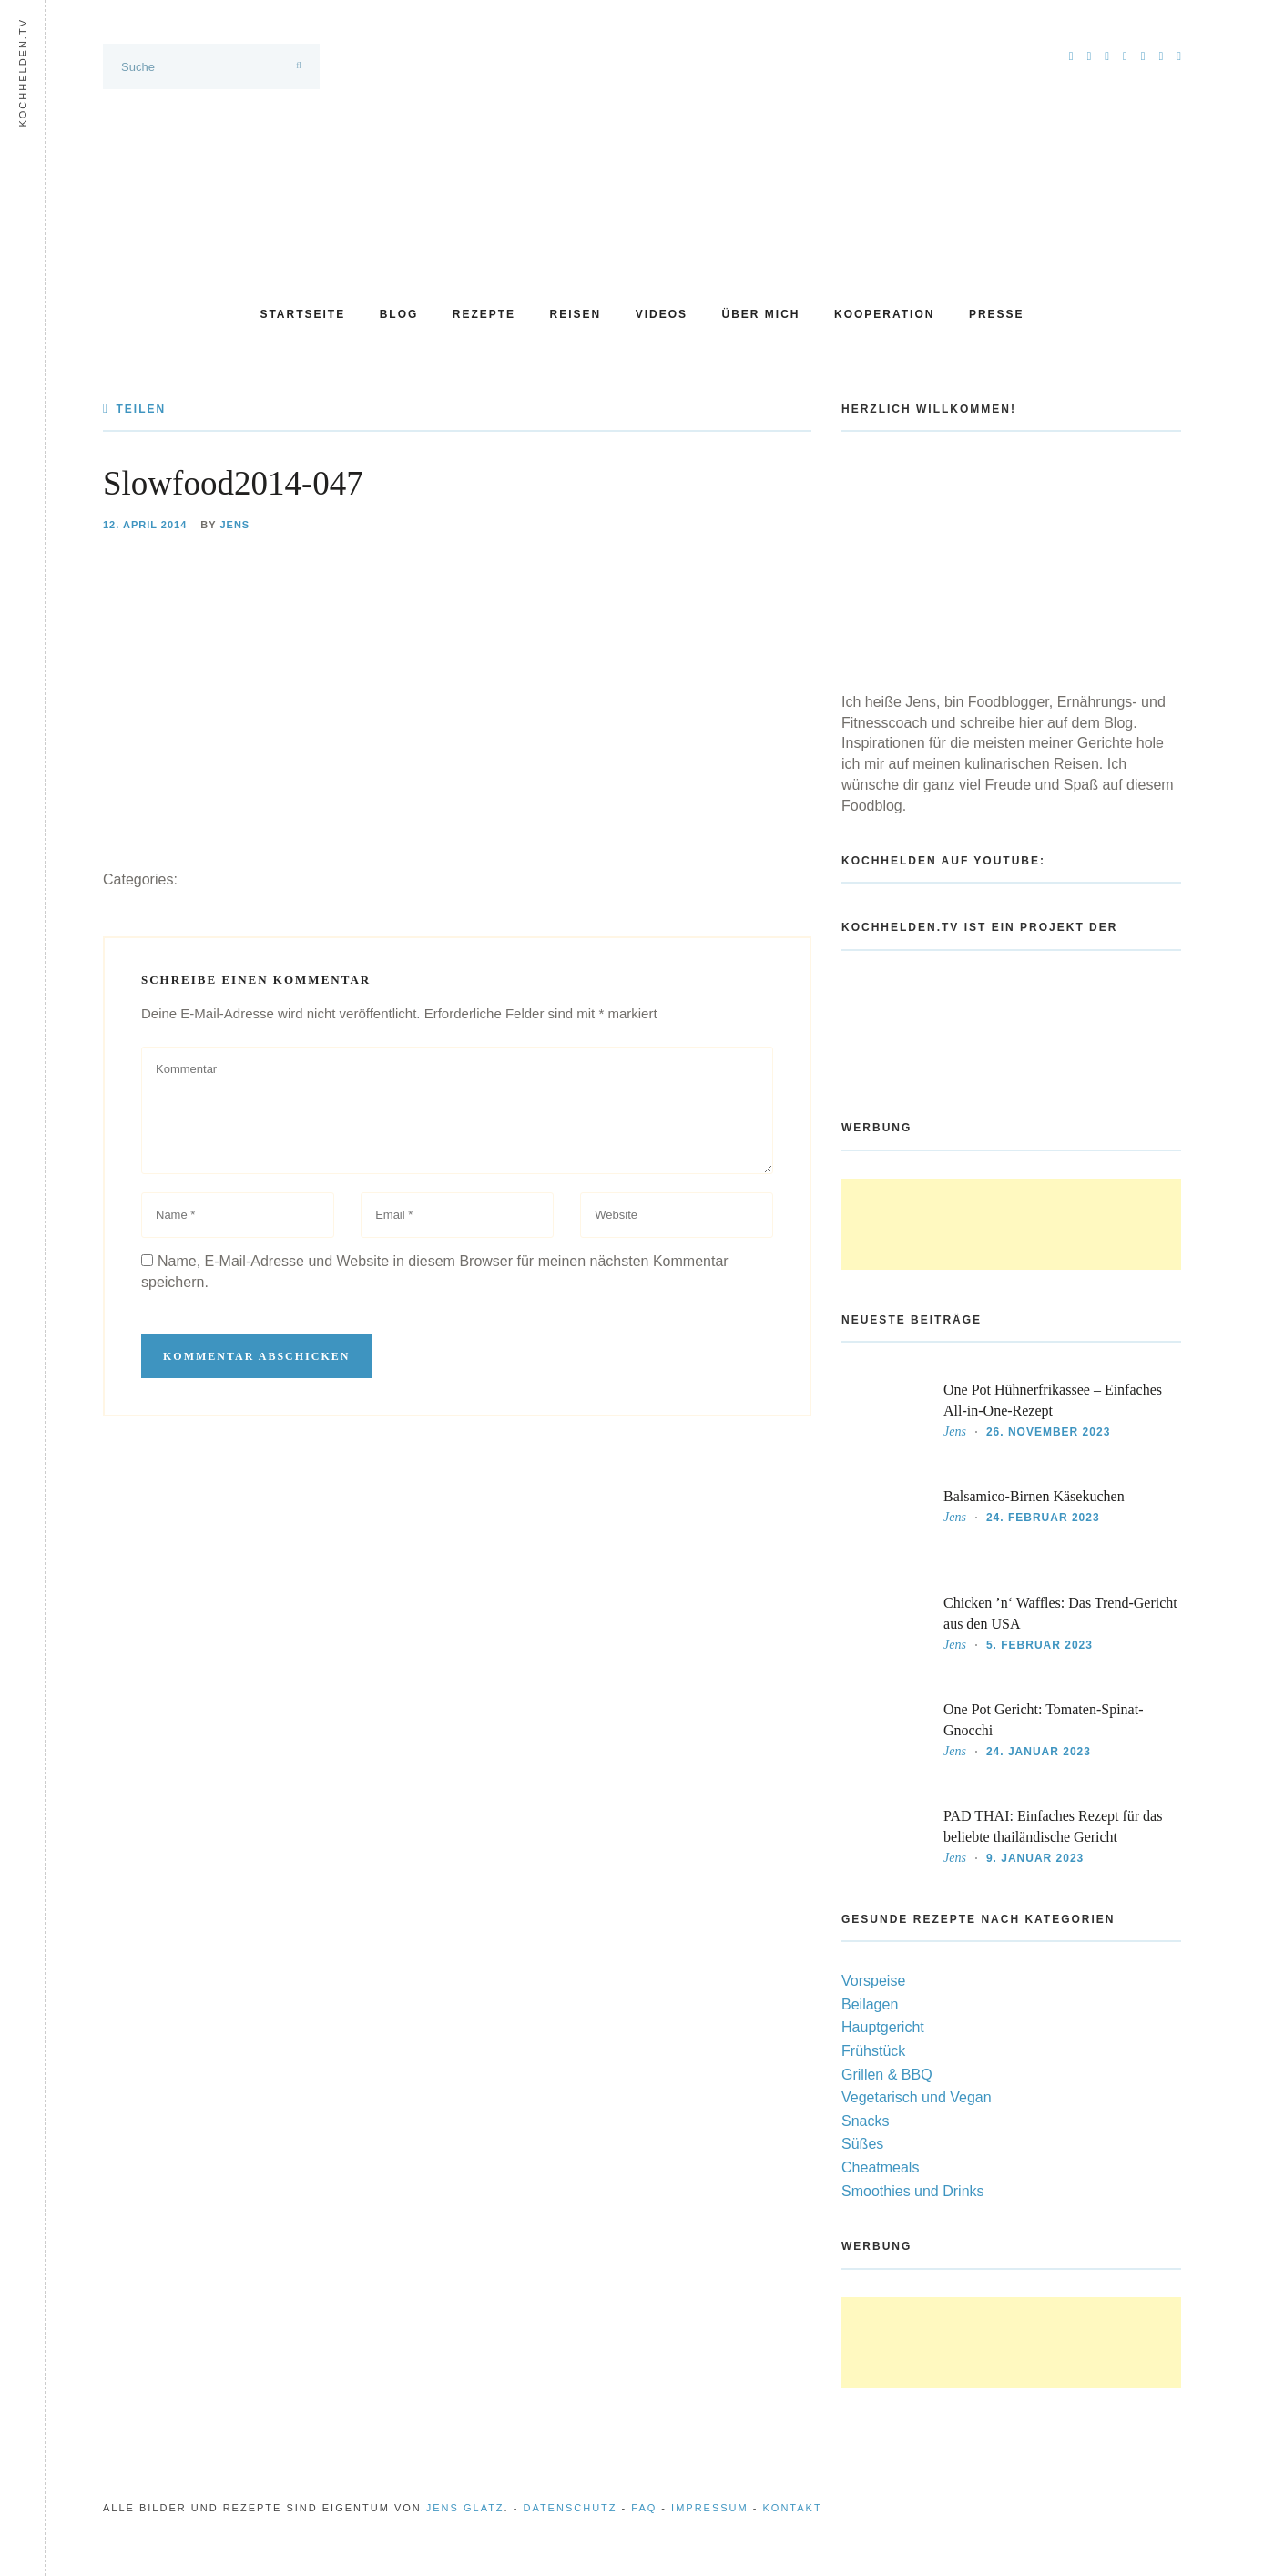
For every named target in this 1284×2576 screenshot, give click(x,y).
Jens (234, 524)
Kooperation (884, 314)
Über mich (761, 314)
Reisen (576, 314)
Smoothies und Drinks (912, 2191)
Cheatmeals (880, 2167)
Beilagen (869, 2004)
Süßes (862, 2144)
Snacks (865, 2121)
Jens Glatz (465, 2507)
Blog (399, 314)
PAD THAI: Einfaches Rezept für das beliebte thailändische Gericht (1052, 1826)
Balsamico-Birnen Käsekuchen (1034, 1496)
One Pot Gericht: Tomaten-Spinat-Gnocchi (1043, 1720)
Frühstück (873, 2051)
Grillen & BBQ (886, 2074)
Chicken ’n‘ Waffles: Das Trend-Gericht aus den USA (1060, 1613)
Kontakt (792, 2507)
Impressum (710, 2507)
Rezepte (484, 314)
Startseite (302, 314)
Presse (996, 314)
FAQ (644, 2507)
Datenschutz (570, 2507)
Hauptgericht (882, 2027)
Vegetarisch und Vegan (916, 2097)
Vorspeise (873, 1980)
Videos (662, 314)
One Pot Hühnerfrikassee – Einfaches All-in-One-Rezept (1052, 1400)
